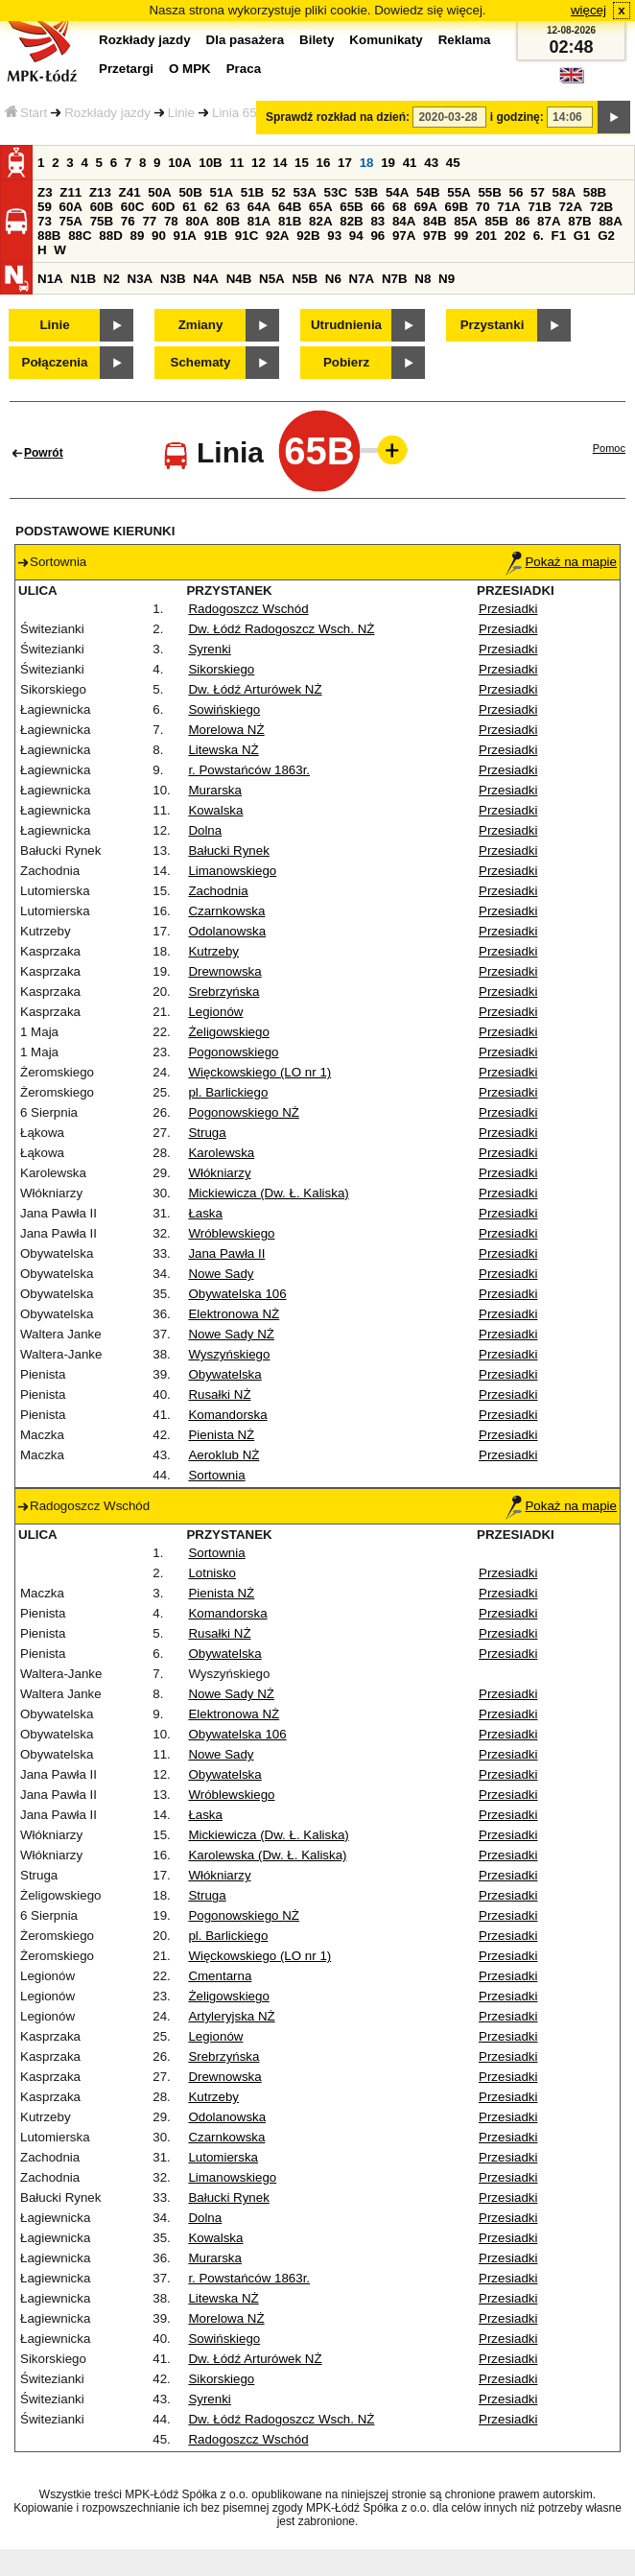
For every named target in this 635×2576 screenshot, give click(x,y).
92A (277, 235)
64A (258, 207)
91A (185, 235)
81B (289, 221)
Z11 (70, 192)
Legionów (215, 1011)
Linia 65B (239, 113)
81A (258, 221)
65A (320, 207)
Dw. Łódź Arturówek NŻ (254, 689)
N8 (422, 279)
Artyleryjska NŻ (231, 2016)
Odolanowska (227, 931)
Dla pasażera (245, 40)
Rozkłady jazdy (107, 113)
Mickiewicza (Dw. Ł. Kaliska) (268, 1193)
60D (163, 207)
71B (539, 207)
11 (236, 162)
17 (345, 162)
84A (403, 221)
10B (210, 162)
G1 (582, 235)
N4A (206, 279)
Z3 (45, 192)
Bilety (316, 40)
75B (101, 221)
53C (335, 192)
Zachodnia (217, 891)
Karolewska (221, 1153)
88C (79, 235)
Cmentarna (219, 1976)
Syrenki (209, 649)
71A (508, 207)
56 (516, 192)
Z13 (100, 192)
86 (523, 221)
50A (159, 192)
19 (388, 162)
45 (453, 162)
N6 (333, 279)
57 (537, 192)
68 (399, 207)
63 (232, 207)
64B (289, 207)
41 (410, 162)
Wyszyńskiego (229, 1354)
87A (548, 221)
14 (280, 162)
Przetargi (126, 68)
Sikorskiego (221, 669)
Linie (181, 113)
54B (427, 192)
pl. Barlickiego (228, 1092)
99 (461, 235)
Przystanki (492, 325)
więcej (588, 10)
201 (486, 235)
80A (196, 221)
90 (159, 235)
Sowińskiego (224, 709)
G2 (606, 235)
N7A (362, 279)
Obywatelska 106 (237, 1294)
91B (215, 235)
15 (301, 162)
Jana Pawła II (226, 1253)
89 (136, 235)
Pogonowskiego (233, 1052)
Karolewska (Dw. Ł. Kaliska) (267, 1855)
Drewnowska (224, 971)
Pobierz (346, 362)
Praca (243, 68)
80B (228, 221)
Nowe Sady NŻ (231, 1334)
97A (403, 235)
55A (458, 192)
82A (320, 221)
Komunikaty (385, 40)
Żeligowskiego (228, 1032)
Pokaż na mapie (561, 562)
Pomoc (609, 448)
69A (424, 207)
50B (189, 192)
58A (564, 192)
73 (44, 221)
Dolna (205, 830)
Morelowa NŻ (226, 729)
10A (179, 162)
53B (366, 192)
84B (434, 221)
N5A (272, 279)
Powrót (43, 453)
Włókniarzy (219, 1173)
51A (221, 192)
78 (171, 221)
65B (351, 207)
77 (149, 221)
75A (70, 221)
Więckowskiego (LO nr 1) (259, 1072)
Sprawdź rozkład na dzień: (338, 117)
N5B (305, 279)
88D (110, 235)
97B (434, 235)
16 (324, 162)
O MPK (190, 68)
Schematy (201, 362)
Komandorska (227, 1414)
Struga (206, 1132)
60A (70, 207)
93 (334, 235)
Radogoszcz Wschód (248, 609)
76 (128, 221)
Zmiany (200, 325)
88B (48, 235)
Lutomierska (223, 2157)
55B (489, 192)
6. (538, 235)
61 (189, 207)
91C (246, 235)
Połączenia (55, 362)
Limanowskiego (232, 870)
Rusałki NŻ (219, 1394)
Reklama (464, 40)
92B (307, 235)
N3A (140, 279)
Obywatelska (224, 1374)
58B (594, 192)
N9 (446, 279)
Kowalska (215, 810)
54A (397, 192)
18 (367, 162)
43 (431, 162)
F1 (558, 235)
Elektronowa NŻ (233, 1314)
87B (579, 221)
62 (211, 207)
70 (483, 207)
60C (132, 207)
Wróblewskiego (231, 1233)
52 (278, 192)
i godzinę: (517, 117)
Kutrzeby (213, 951)
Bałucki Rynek (228, 850)
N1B (83, 279)
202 (515, 235)
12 (258, 162)
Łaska (205, 1213)
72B (601, 207)
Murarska (215, 790)
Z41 (130, 192)
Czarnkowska (226, 911)
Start (26, 113)
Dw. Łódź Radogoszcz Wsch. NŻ (281, 629)
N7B (395, 279)
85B (495, 221)
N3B (173, 279)
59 (44, 207)
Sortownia (216, 1475)
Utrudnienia (346, 325)
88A (610, 221)
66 (377, 207)
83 (377, 221)
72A (570, 207)
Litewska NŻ (223, 750)
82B (351, 221)
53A (304, 192)
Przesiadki (508, 609)
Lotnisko (212, 1573)
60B (101, 207)
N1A (50, 279)
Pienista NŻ (221, 1435)
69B (456, 207)
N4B (239, 279)
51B (252, 192)
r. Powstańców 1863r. (249, 770)
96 (377, 235)
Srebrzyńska (223, 991)
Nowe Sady (220, 1273)
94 (356, 235)
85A (465, 221)
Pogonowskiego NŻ (243, 1112)
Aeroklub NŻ (223, 1455)
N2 (112, 279)
